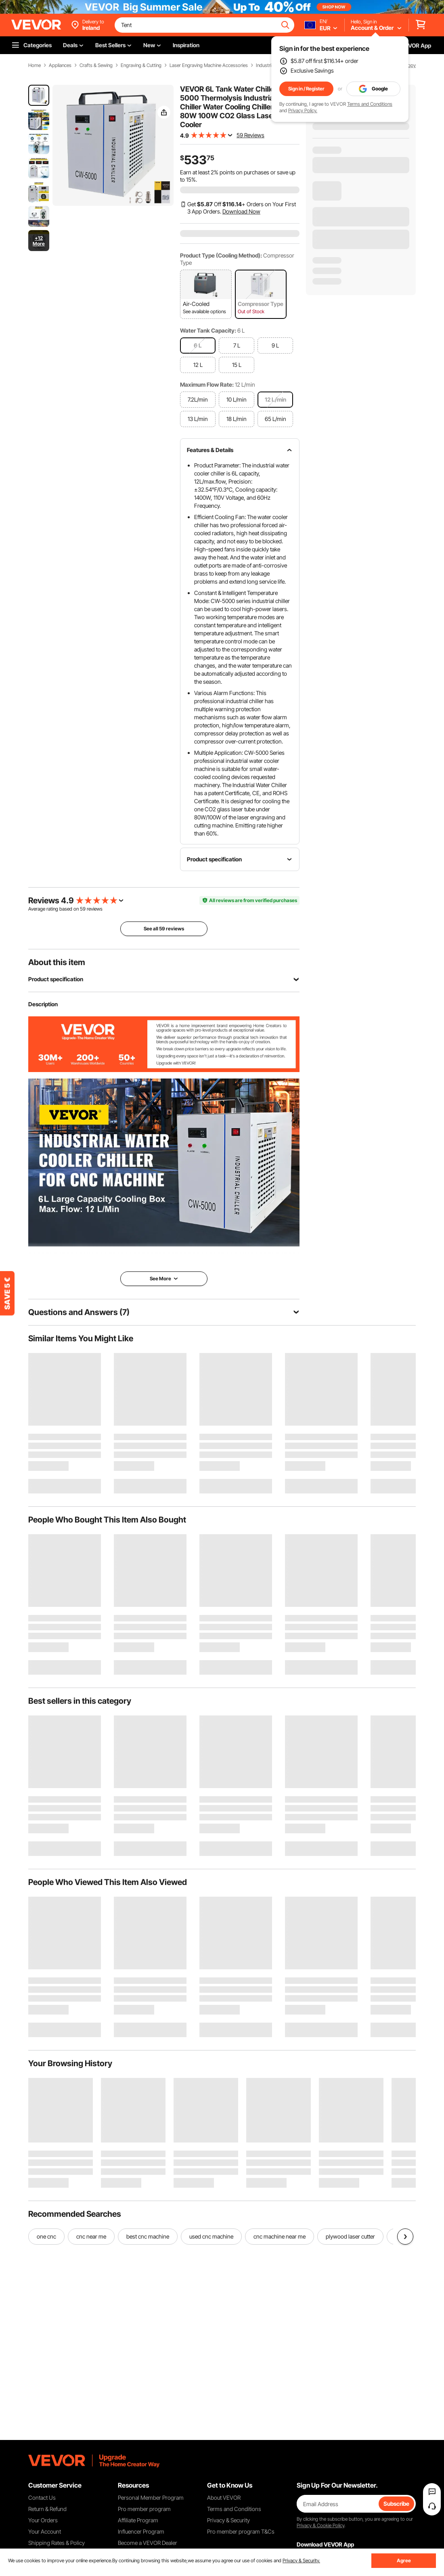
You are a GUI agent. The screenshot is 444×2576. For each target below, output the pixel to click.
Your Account (44, 2531)
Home (34, 65)
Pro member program (144, 2508)
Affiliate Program (138, 2520)
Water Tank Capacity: (208, 330)
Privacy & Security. (301, 2560)
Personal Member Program (151, 2497)
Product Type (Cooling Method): (221, 255)
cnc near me (91, 2236)
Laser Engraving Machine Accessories (209, 65)
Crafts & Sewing (96, 65)
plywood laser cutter (350, 2236)
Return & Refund (47, 2508)
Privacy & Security (228, 2520)
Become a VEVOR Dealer (147, 2542)
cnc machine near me (279, 2236)
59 (83, 909)
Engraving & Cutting (141, 65)
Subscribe (396, 2503)
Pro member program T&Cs (240, 2531)
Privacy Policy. (302, 110)
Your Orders (43, 2520)
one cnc (46, 2236)
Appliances (60, 65)
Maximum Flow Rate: (207, 384)
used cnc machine (211, 2236)
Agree (404, 2560)
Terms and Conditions (369, 104)
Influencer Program (141, 2531)
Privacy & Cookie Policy (320, 2525)
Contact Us (42, 2497)
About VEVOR (224, 2497)
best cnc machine (147, 2236)
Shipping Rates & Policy (56, 2542)
